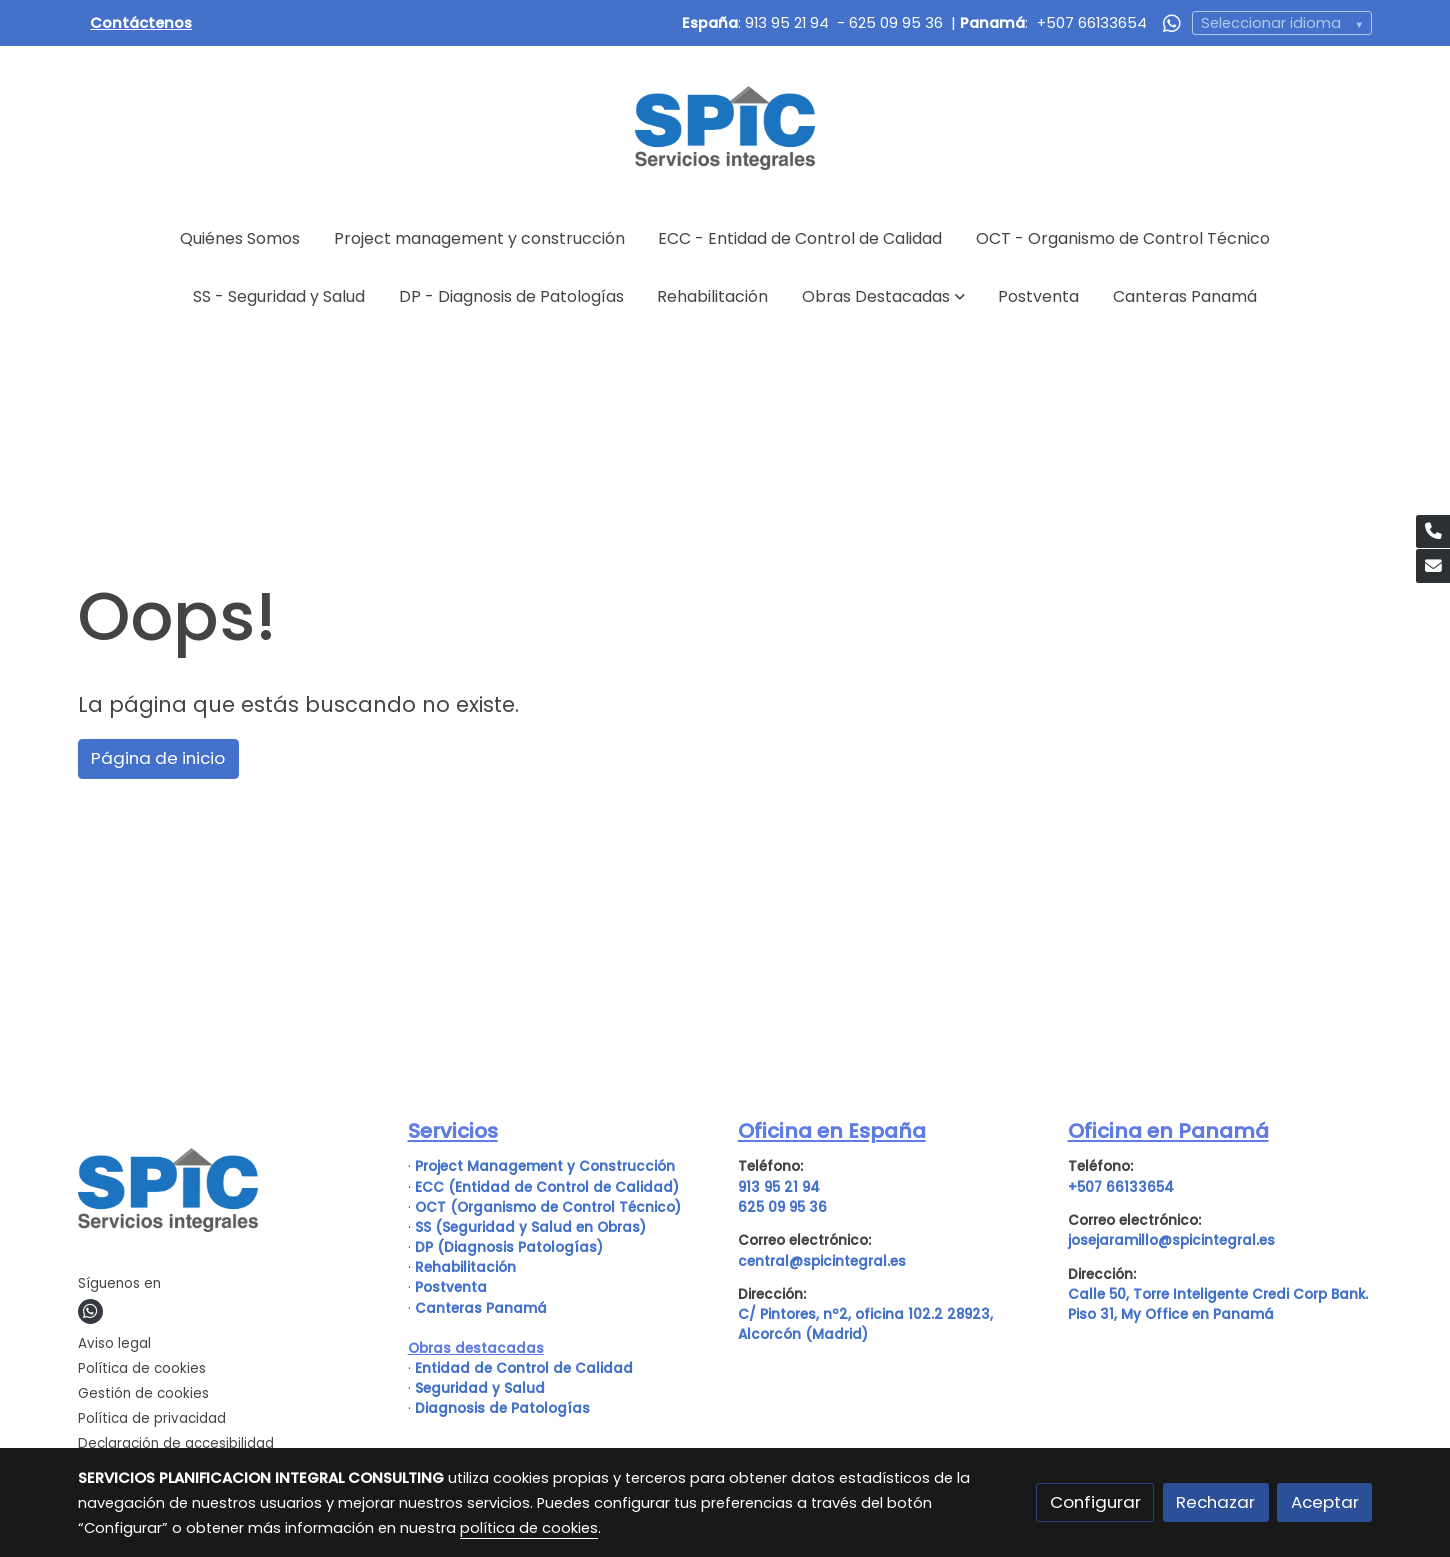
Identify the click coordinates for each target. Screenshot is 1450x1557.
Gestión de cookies (143, 1393)
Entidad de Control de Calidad (522, 1368)
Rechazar (1215, 1502)
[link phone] (1433, 532)
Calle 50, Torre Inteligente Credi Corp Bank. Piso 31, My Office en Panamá (1218, 1304)
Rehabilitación (465, 1267)
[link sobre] (230, 1194)
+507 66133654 (1092, 23)
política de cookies (529, 1528)
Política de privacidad (152, 1418)
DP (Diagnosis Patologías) (509, 1247)
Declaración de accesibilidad (176, 1443)
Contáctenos (141, 23)
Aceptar (1325, 1502)
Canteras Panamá (481, 1308)
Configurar (1095, 1502)
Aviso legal (114, 1343)
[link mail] (1433, 566)
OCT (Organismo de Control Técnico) (548, 1207)
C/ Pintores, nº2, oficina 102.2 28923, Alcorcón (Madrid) (865, 1324)
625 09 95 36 (896, 23)
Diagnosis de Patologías (502, 1408)
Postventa (451, 1287)
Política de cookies (142, 1368)
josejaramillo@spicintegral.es (1171, 1240)
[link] (725, 128)
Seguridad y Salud (480, 1388)
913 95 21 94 (787, 23)
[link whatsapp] (1172, 22)
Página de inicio (158, 758)
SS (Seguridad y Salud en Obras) (530, 1227)
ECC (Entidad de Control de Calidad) (547, 1187)
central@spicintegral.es (822, 1261)
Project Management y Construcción (545, 1166)
